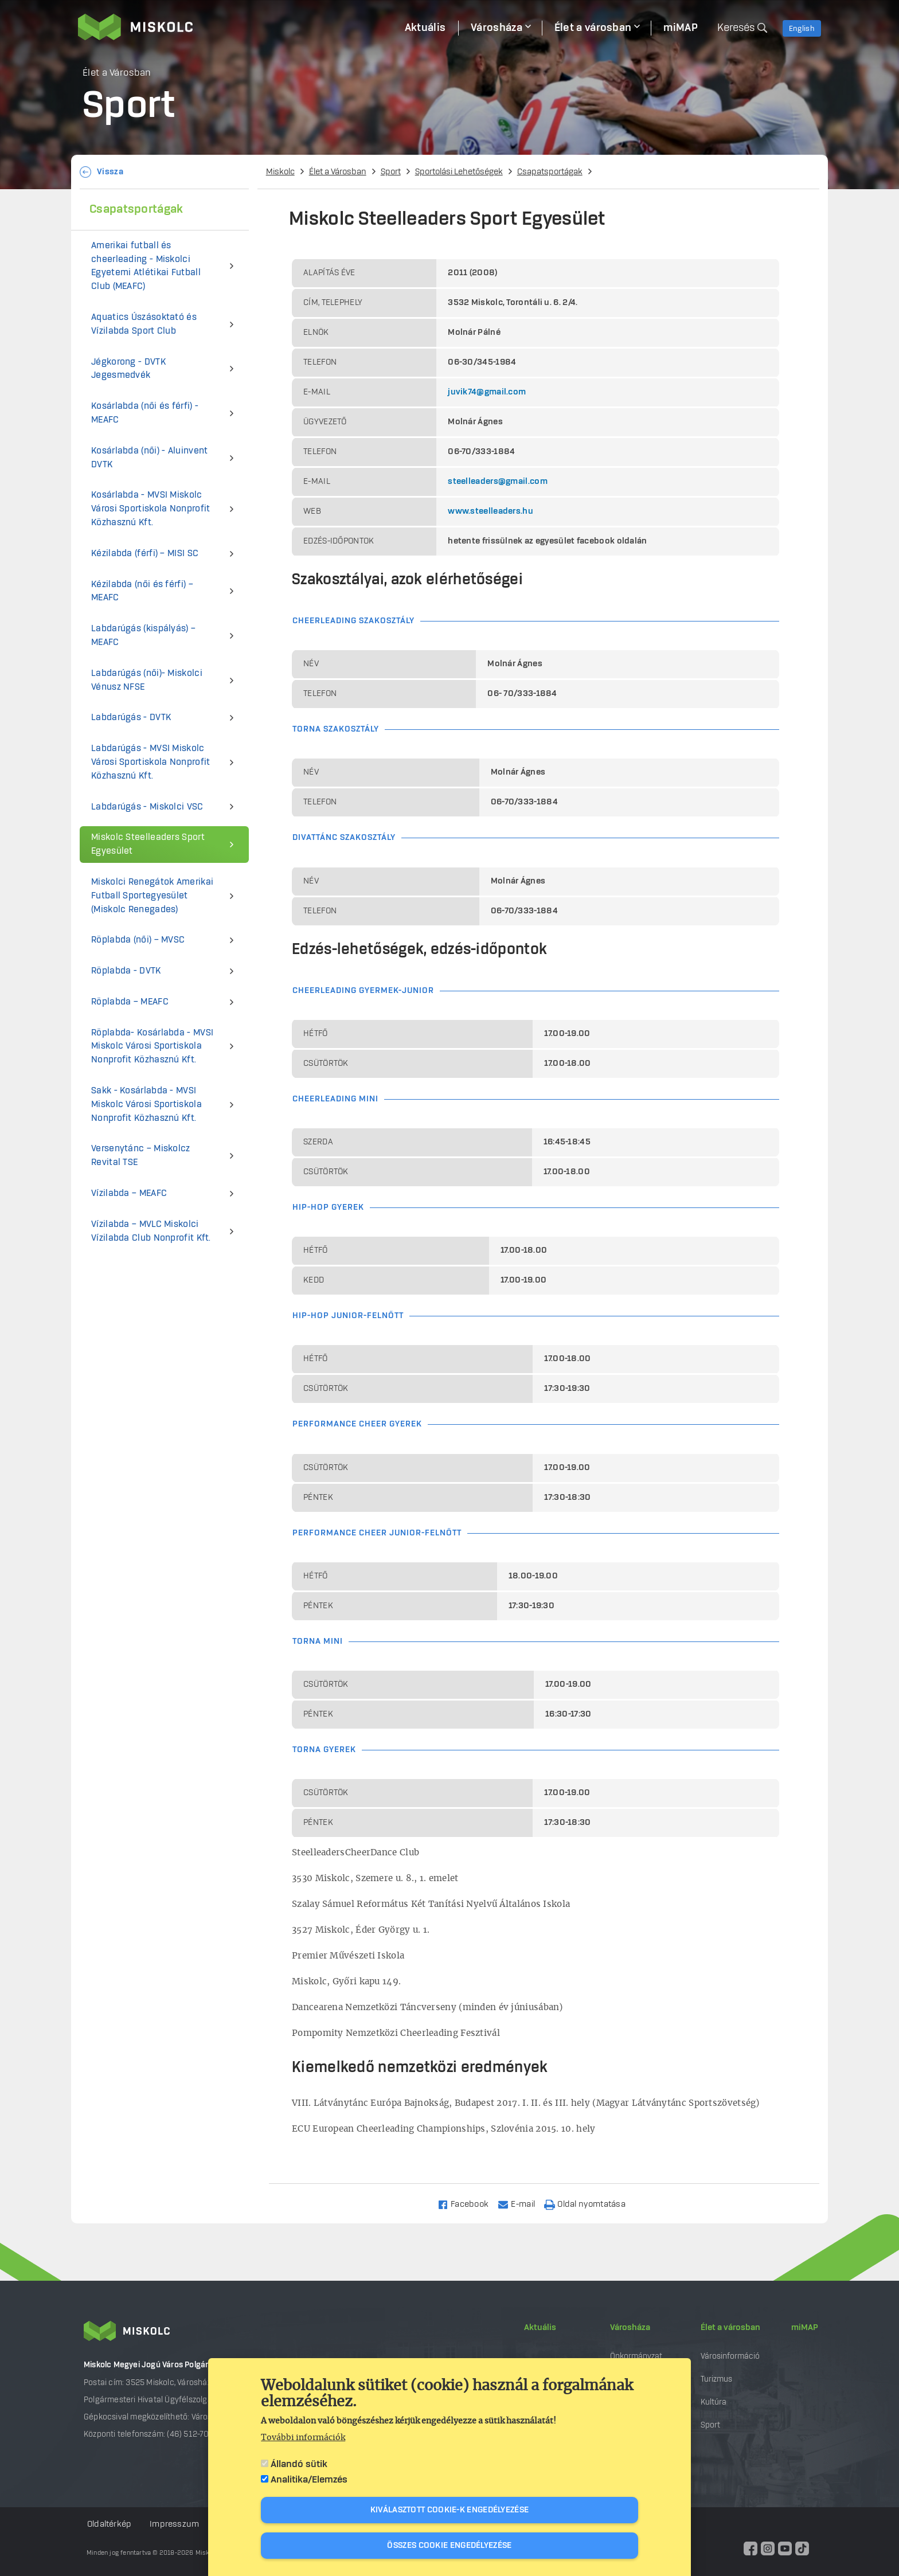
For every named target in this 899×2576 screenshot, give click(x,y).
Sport (391, 172)
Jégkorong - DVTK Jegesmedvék (128, 369)
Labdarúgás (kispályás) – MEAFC (143, 635)
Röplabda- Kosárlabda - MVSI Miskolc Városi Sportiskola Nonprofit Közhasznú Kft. (152, 1046)
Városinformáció (730, 2356)
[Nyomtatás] (590, 2203)
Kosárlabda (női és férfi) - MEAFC (144, 413)
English (802, 29)
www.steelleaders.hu (490, 511)
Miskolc (280, 172)
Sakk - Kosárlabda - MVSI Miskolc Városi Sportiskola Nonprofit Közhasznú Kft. (146, 1104)
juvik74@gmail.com (487, 392)
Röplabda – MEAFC (130, 1002)
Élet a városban (730, 2327)
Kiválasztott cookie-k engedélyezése (449, 2510)
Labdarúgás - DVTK (131, 717)
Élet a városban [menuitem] (593, 28)
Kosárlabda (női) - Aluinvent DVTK (149, 458)
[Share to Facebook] (468, 2203)
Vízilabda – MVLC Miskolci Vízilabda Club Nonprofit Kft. (151, 1231)
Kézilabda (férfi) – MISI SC (144, 553)
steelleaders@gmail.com (498, 481)
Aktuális (540, 2327)
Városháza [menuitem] (496, 28)
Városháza (630, 2327)
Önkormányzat (636, 2356)
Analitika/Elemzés (309, 2480)
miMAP (804, 2327)
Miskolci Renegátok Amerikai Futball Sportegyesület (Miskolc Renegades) (152, 895)
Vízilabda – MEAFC (129, 1193)
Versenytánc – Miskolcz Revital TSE (140, 1155)
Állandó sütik (299, 2464)
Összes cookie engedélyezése (449, 2545)
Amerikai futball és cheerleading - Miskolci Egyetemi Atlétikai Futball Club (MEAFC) (146, 266)
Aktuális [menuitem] (425, 28)
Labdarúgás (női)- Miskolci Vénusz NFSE (146, 680)
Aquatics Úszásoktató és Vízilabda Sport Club (144, 324)
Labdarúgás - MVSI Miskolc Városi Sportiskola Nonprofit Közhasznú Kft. (150, 762)
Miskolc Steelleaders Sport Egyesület (148, 844)
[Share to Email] (521, 2203)
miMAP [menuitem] (680, 28)
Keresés (736, 28)
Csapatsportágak (550, 172)
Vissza (110, 172)
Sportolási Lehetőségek (459, 172)
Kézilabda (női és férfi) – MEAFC (142, 591)
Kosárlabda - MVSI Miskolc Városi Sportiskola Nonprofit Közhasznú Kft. (150, 508)
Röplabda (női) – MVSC (138, 940)
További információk (303, 2438)
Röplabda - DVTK (126, 971)
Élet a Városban (337, 172)
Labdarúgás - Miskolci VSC (147, 807)
